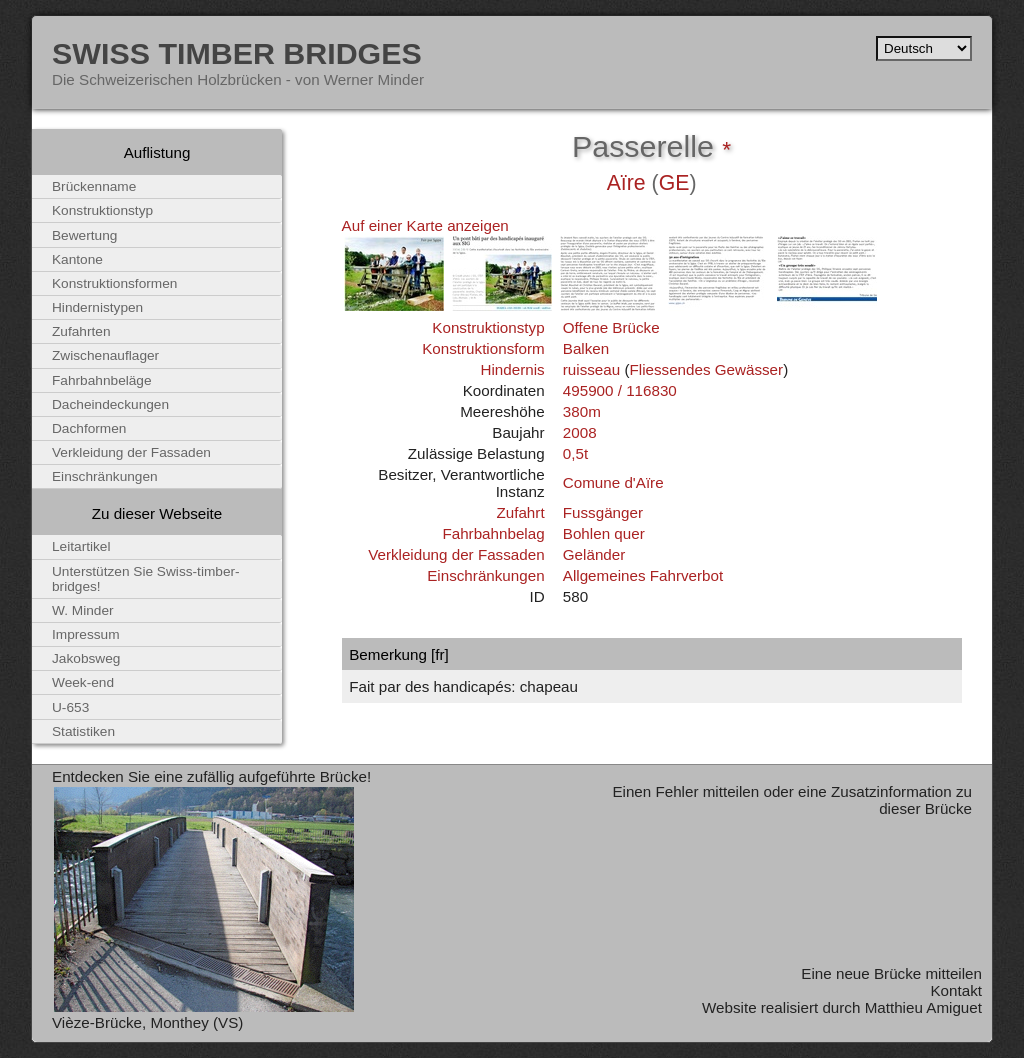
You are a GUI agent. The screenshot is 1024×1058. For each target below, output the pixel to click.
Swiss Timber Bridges (237, 53)
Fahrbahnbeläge (102, 380)
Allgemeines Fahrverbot (643, 575)
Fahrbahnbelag (493, 533)
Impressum (86, 634)
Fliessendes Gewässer (706, 369)
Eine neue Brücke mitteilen (891, 973)
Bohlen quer (604, 533)
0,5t (575, 453)
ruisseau (591, 369)
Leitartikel (81, 546)
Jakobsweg (86, 658)
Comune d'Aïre (613, 482)
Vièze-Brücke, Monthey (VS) (147, 1022)
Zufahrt (520, 512)
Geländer (594, 554)
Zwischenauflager (105, 355)
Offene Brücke (611, 327)
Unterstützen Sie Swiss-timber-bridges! (146, 579)
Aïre (626, 183)
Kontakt (956, 990)
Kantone (77, 259)
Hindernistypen (97, 307)
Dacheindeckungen (110, 404)
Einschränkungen (485, 575)
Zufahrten (81, 331)
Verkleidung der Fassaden (456, 554)
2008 (580, 432)
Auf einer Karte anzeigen (425, 225)
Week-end (83, 682)
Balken (586, 348)
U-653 (70, 707)
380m (582, 411)
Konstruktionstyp (488, 327)
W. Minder (83, 610)
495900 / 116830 (620, 390)
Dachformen (89, 428)
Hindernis (512, 369)
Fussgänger (603, 512)
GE (674, 183)
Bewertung (84, 235)
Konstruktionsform (483, 348)
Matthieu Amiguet (923, 1007)
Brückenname (94, 186)
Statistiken (83, 731)
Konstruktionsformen (114, 283)
